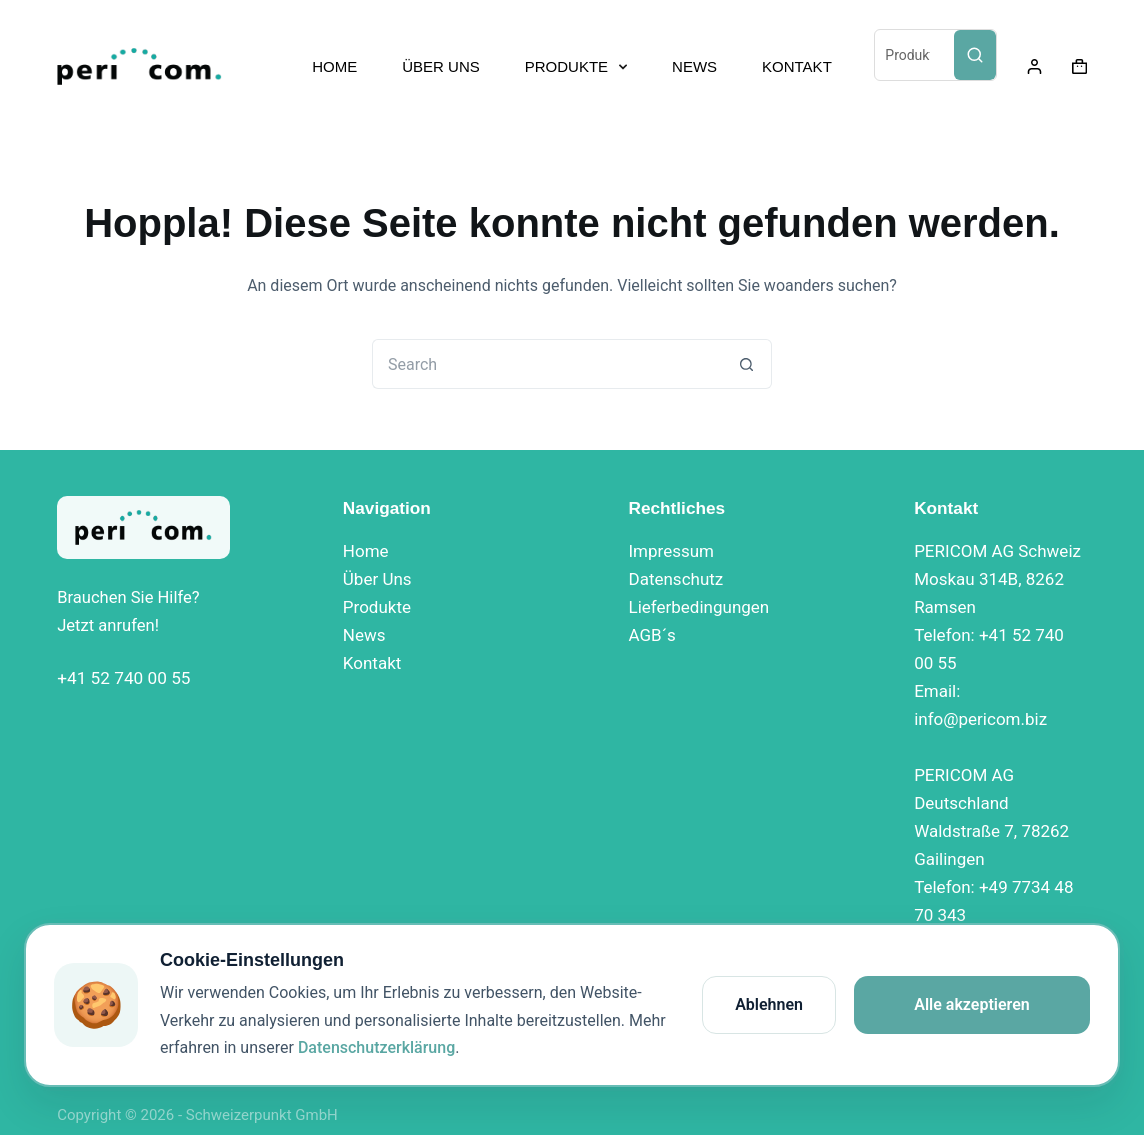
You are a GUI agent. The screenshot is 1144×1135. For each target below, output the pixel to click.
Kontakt (372, 663)
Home (366, 551)
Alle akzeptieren (972, 1004)
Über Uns (377, 579)
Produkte (377, 607)
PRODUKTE (580, 67)
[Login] (1034, 66)
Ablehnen (769, 1004)
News (364, 635)
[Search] (975, 55)
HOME (334, 66)
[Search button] (747, 364)
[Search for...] (547, 364)
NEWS (694, 66)
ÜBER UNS (441, 66)
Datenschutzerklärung (376, 1047)
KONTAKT (797, 66)
